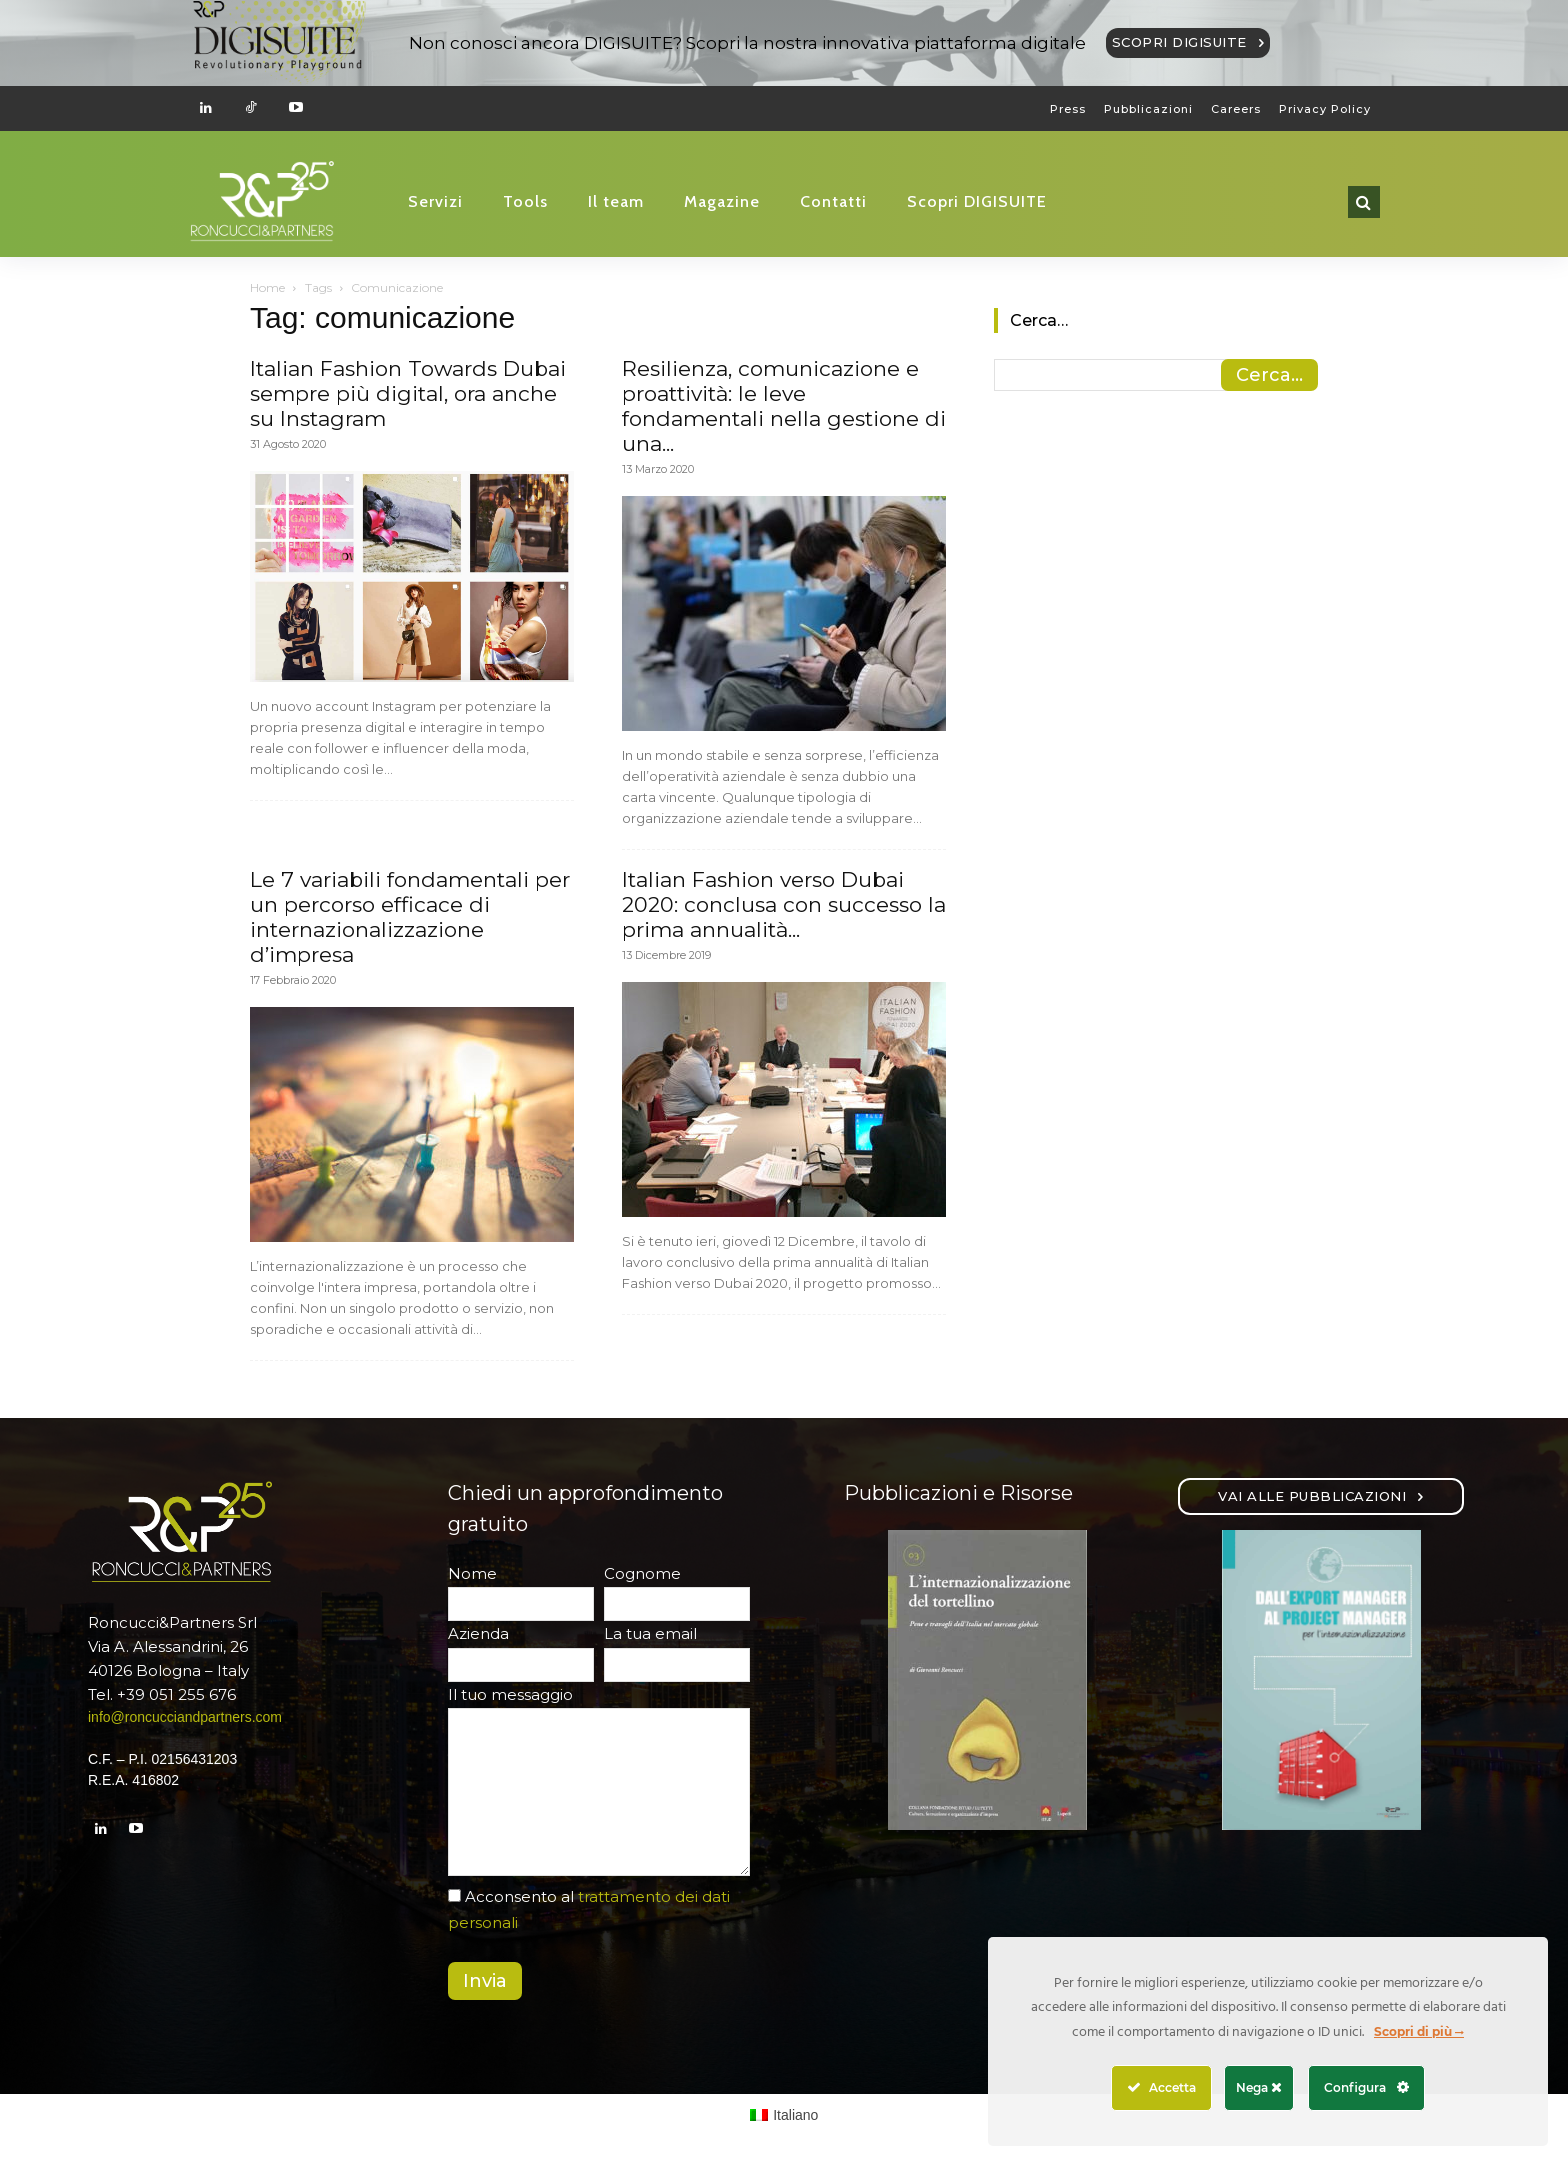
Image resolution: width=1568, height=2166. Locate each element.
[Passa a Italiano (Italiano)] (784, 2115)
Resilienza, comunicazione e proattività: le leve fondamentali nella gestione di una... (784, 406)
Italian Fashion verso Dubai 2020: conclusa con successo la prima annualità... (784, 904)
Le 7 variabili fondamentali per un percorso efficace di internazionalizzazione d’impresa (410, 917)
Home (267, 287)
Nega (1259, 2087)
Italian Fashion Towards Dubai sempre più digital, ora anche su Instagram (408, 393)
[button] (1364, 202)
